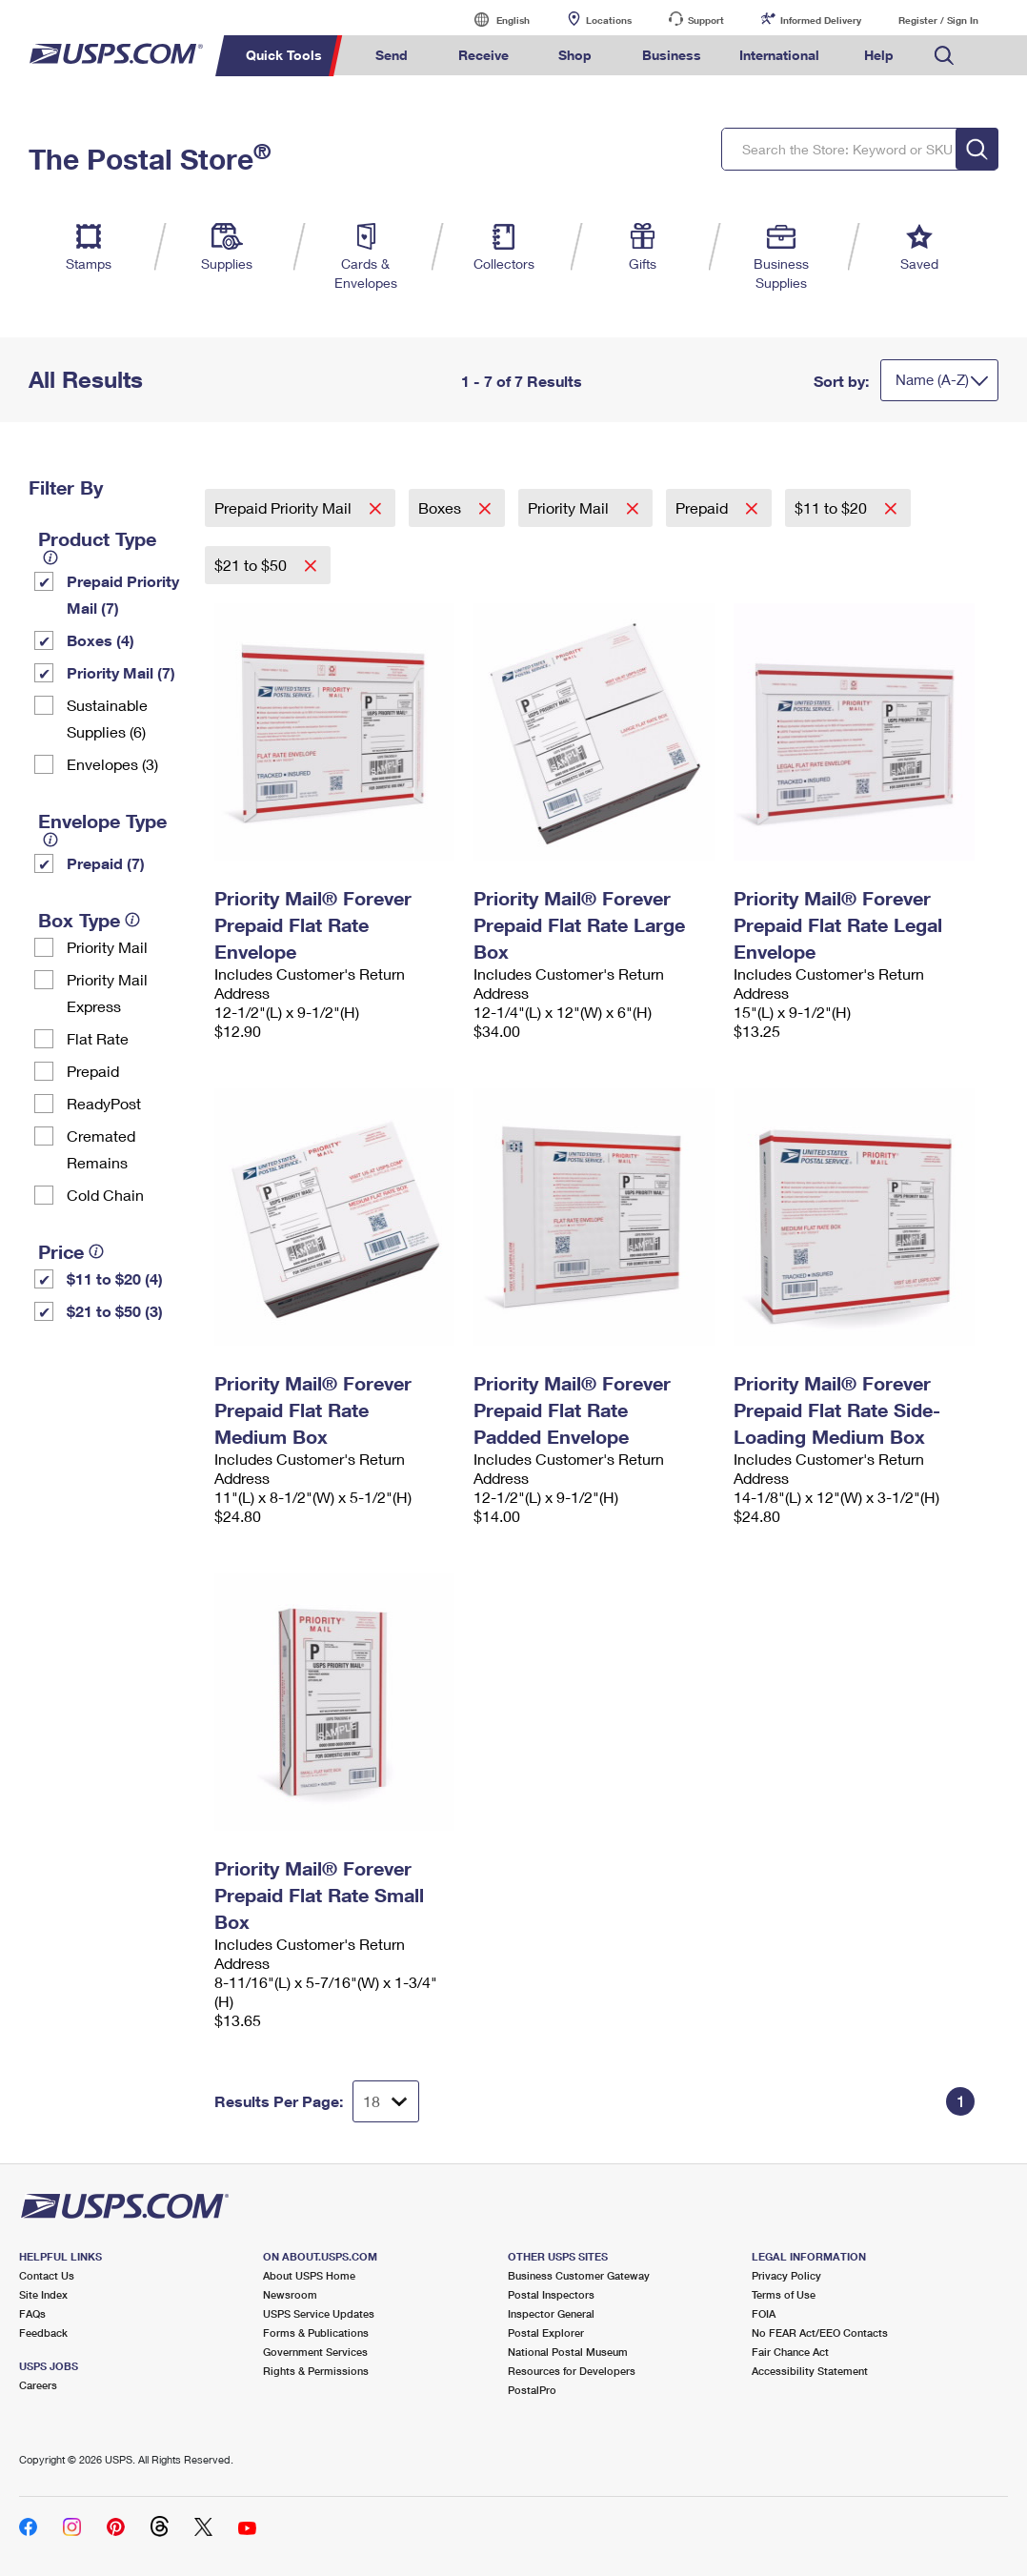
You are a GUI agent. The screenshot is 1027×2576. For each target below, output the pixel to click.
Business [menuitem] (671, 55)
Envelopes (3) (112, 764)
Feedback (43, 2332)
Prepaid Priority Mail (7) (123, 594)
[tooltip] (50, 557)
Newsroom (290, 2294)
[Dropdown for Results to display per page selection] (385, 2101)
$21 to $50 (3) (115, 1311)
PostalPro (532, 2389)
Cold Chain (105, 1195)
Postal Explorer (546, 2332)
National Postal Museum (568, 2351)
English (493, 19)
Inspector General (551, 2313)
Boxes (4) (100, 640)
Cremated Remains (101, 1148)
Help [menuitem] (879, 55)
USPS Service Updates (318, 2313)
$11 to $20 (833, 507)
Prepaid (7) (106, 863)
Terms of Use (784, 2294)
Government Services (315, 2351)
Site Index (43, 2294)
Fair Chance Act (790, 2351)
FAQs (32, 2313)
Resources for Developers (571, 2370)
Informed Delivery (820, 20)
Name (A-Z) (932, 379)
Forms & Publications (316, 2332)
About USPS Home (309, 2275)
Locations (609, 20)
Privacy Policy (786, 2275)
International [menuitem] (779, 55)
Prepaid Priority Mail (284, 507)
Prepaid (93, 1071)
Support (706, 20)
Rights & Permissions (316, 2370)
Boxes (441, 507)
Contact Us (46, 2275)
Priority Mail (107, 947)
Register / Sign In (938, 20)
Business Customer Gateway (579, 2275)
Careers (38, 2385)
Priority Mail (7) (121, 672)
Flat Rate (98, 1038)
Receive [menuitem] (483, 55)
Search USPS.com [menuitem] (944, 55)
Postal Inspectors (551, 2294)
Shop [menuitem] (575, 55)
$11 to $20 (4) (115, 1278)
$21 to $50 (252, 565)
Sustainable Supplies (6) (107, 718)
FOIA (763, 2313)
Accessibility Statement (810, 2370)
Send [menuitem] (391, 55)
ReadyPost (104, 1103)
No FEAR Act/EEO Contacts (820, 2332)
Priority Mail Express (107, 992)
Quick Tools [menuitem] (284, 55)
